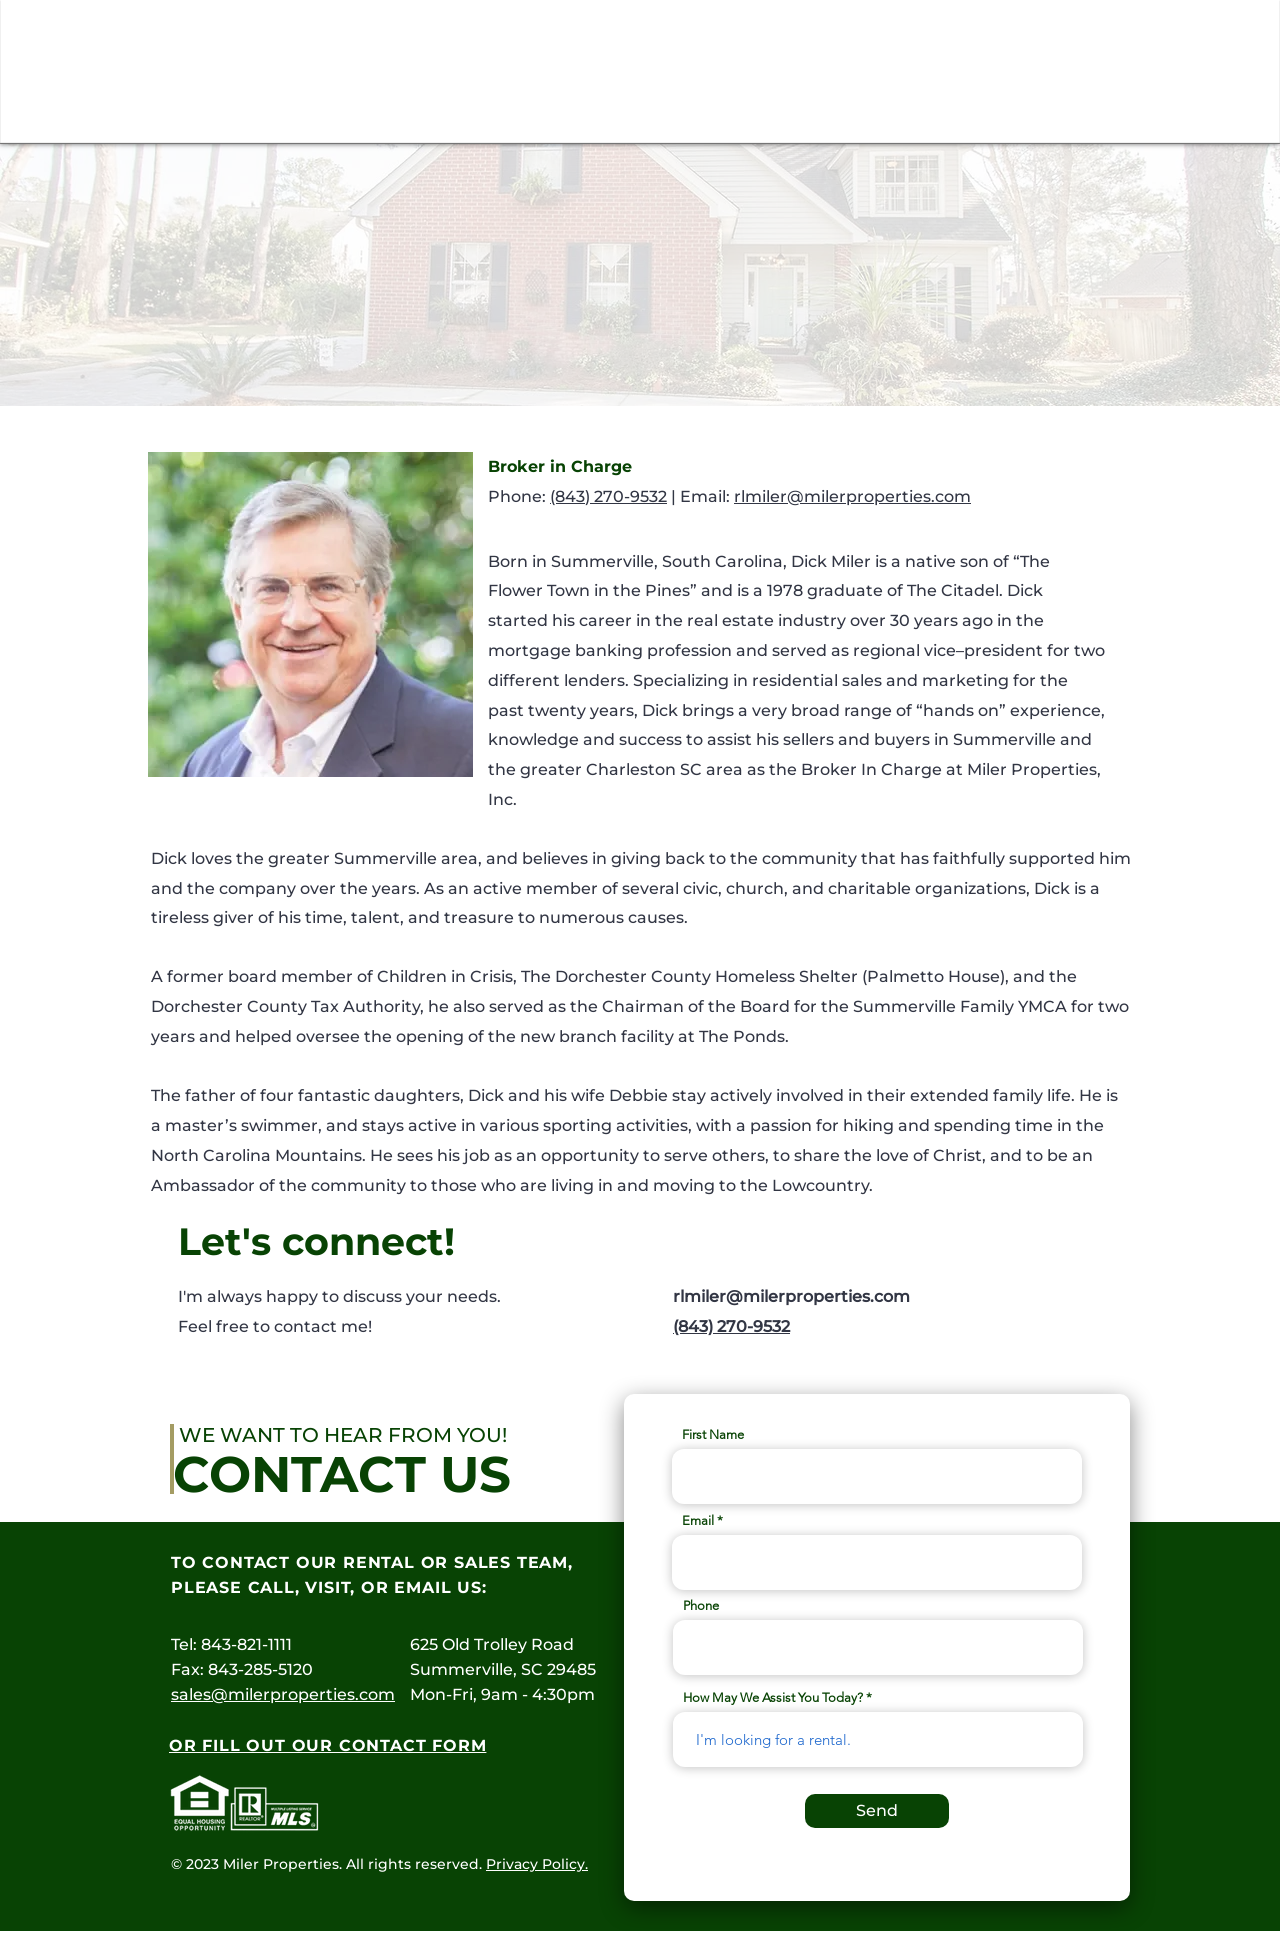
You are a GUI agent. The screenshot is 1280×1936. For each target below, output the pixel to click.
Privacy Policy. (537, 1864)
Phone (701, 1605)
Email (698, 1520)
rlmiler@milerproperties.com (852, 496)
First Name (713, 1434)
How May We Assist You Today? (773, 1697)
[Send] (877, 1811)
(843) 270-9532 (608, 496)
